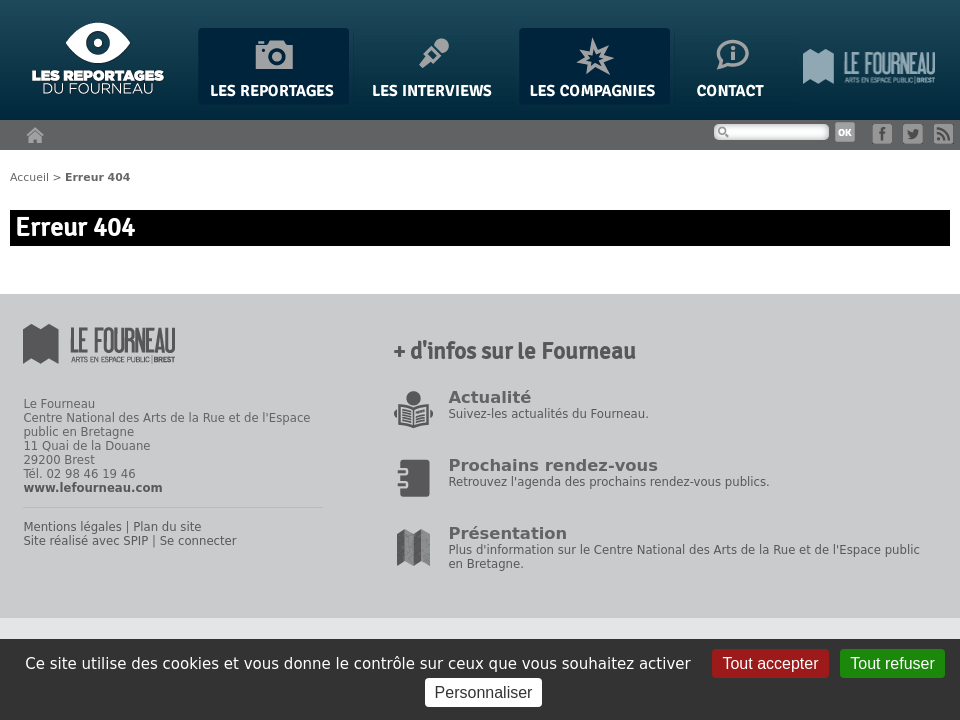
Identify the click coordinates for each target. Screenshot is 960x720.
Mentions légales (72, 527)
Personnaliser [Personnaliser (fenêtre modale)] (484, 692)
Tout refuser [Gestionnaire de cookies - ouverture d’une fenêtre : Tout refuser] (892, 663)
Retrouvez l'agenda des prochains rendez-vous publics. (608, 482)
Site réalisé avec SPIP (85, 541)
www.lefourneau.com (92, 488)
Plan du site (167, 527)
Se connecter (198, 541)
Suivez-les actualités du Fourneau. (548, 414)
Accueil (29, 177)
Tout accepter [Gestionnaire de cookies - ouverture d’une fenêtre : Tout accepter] (770, 663)
